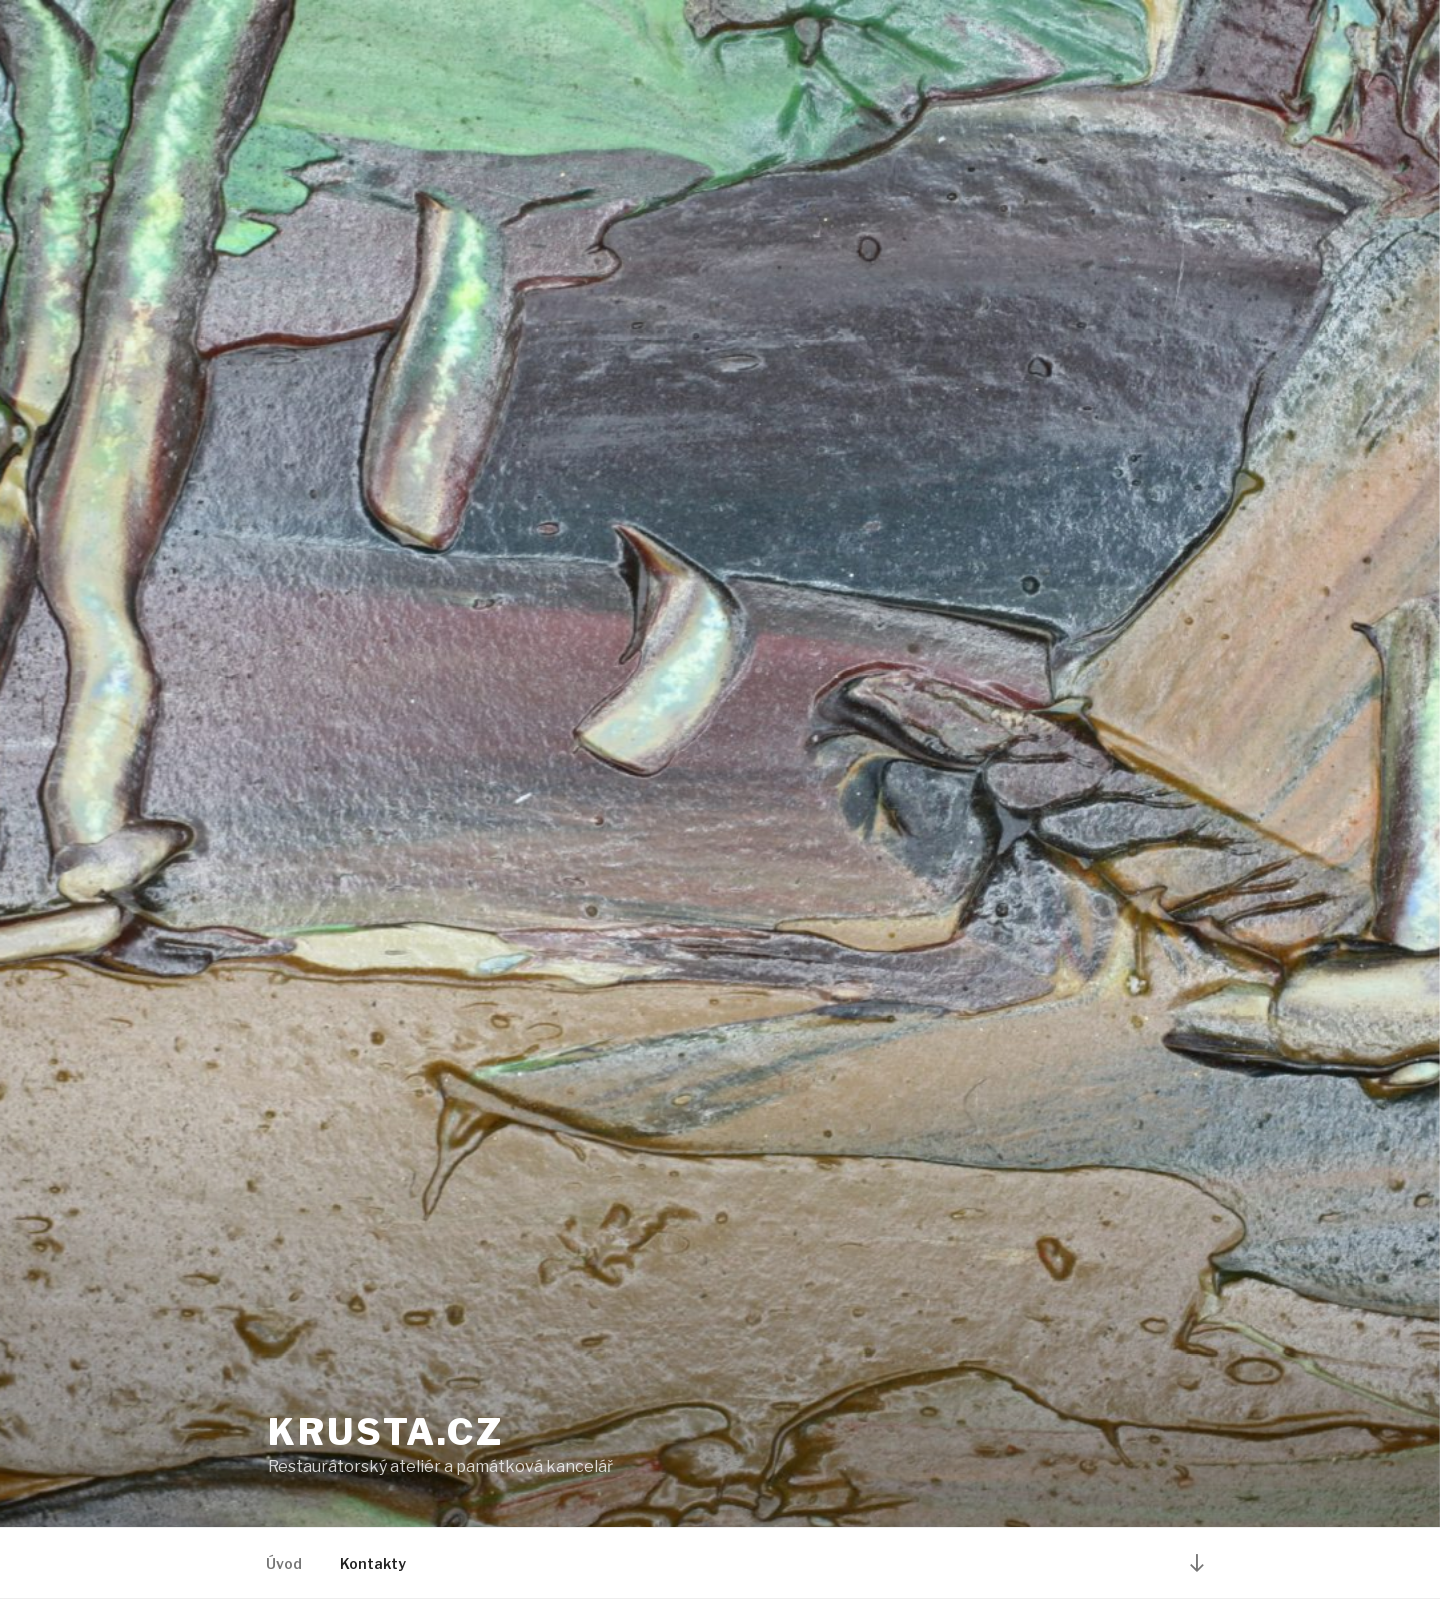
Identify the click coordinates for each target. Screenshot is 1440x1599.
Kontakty (373, 1563)
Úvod (284, 1563)
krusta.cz (386, 1432)
